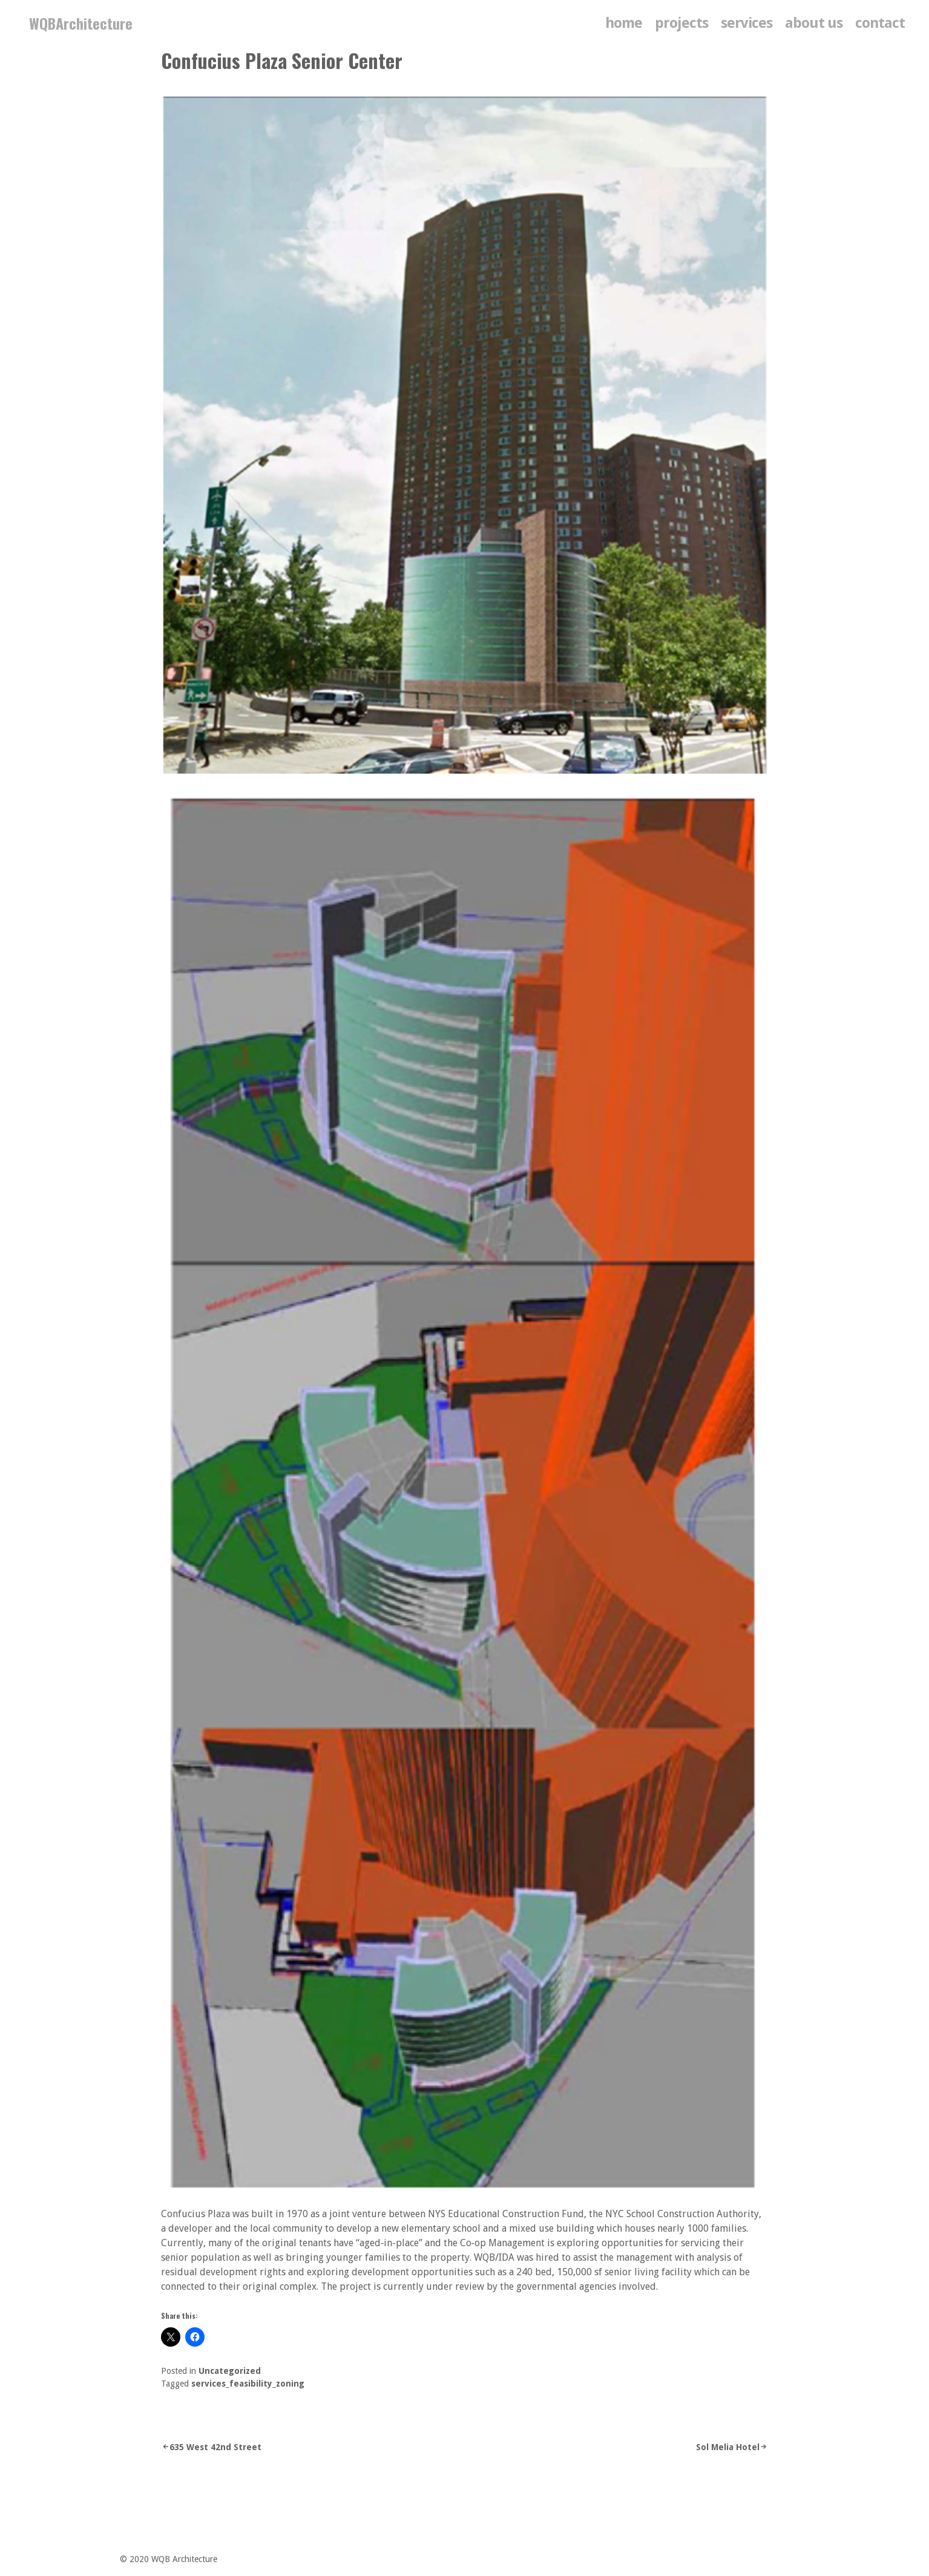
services (746, 23)
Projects (681, 23)
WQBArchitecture (81, 23)
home (623, 23)
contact (880, 23)
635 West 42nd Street (215, 2447)
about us (813, 23)
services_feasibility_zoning (247, 2383)
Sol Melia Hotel (728, 2447)
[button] (464, 1495)
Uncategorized (230, 2371)
